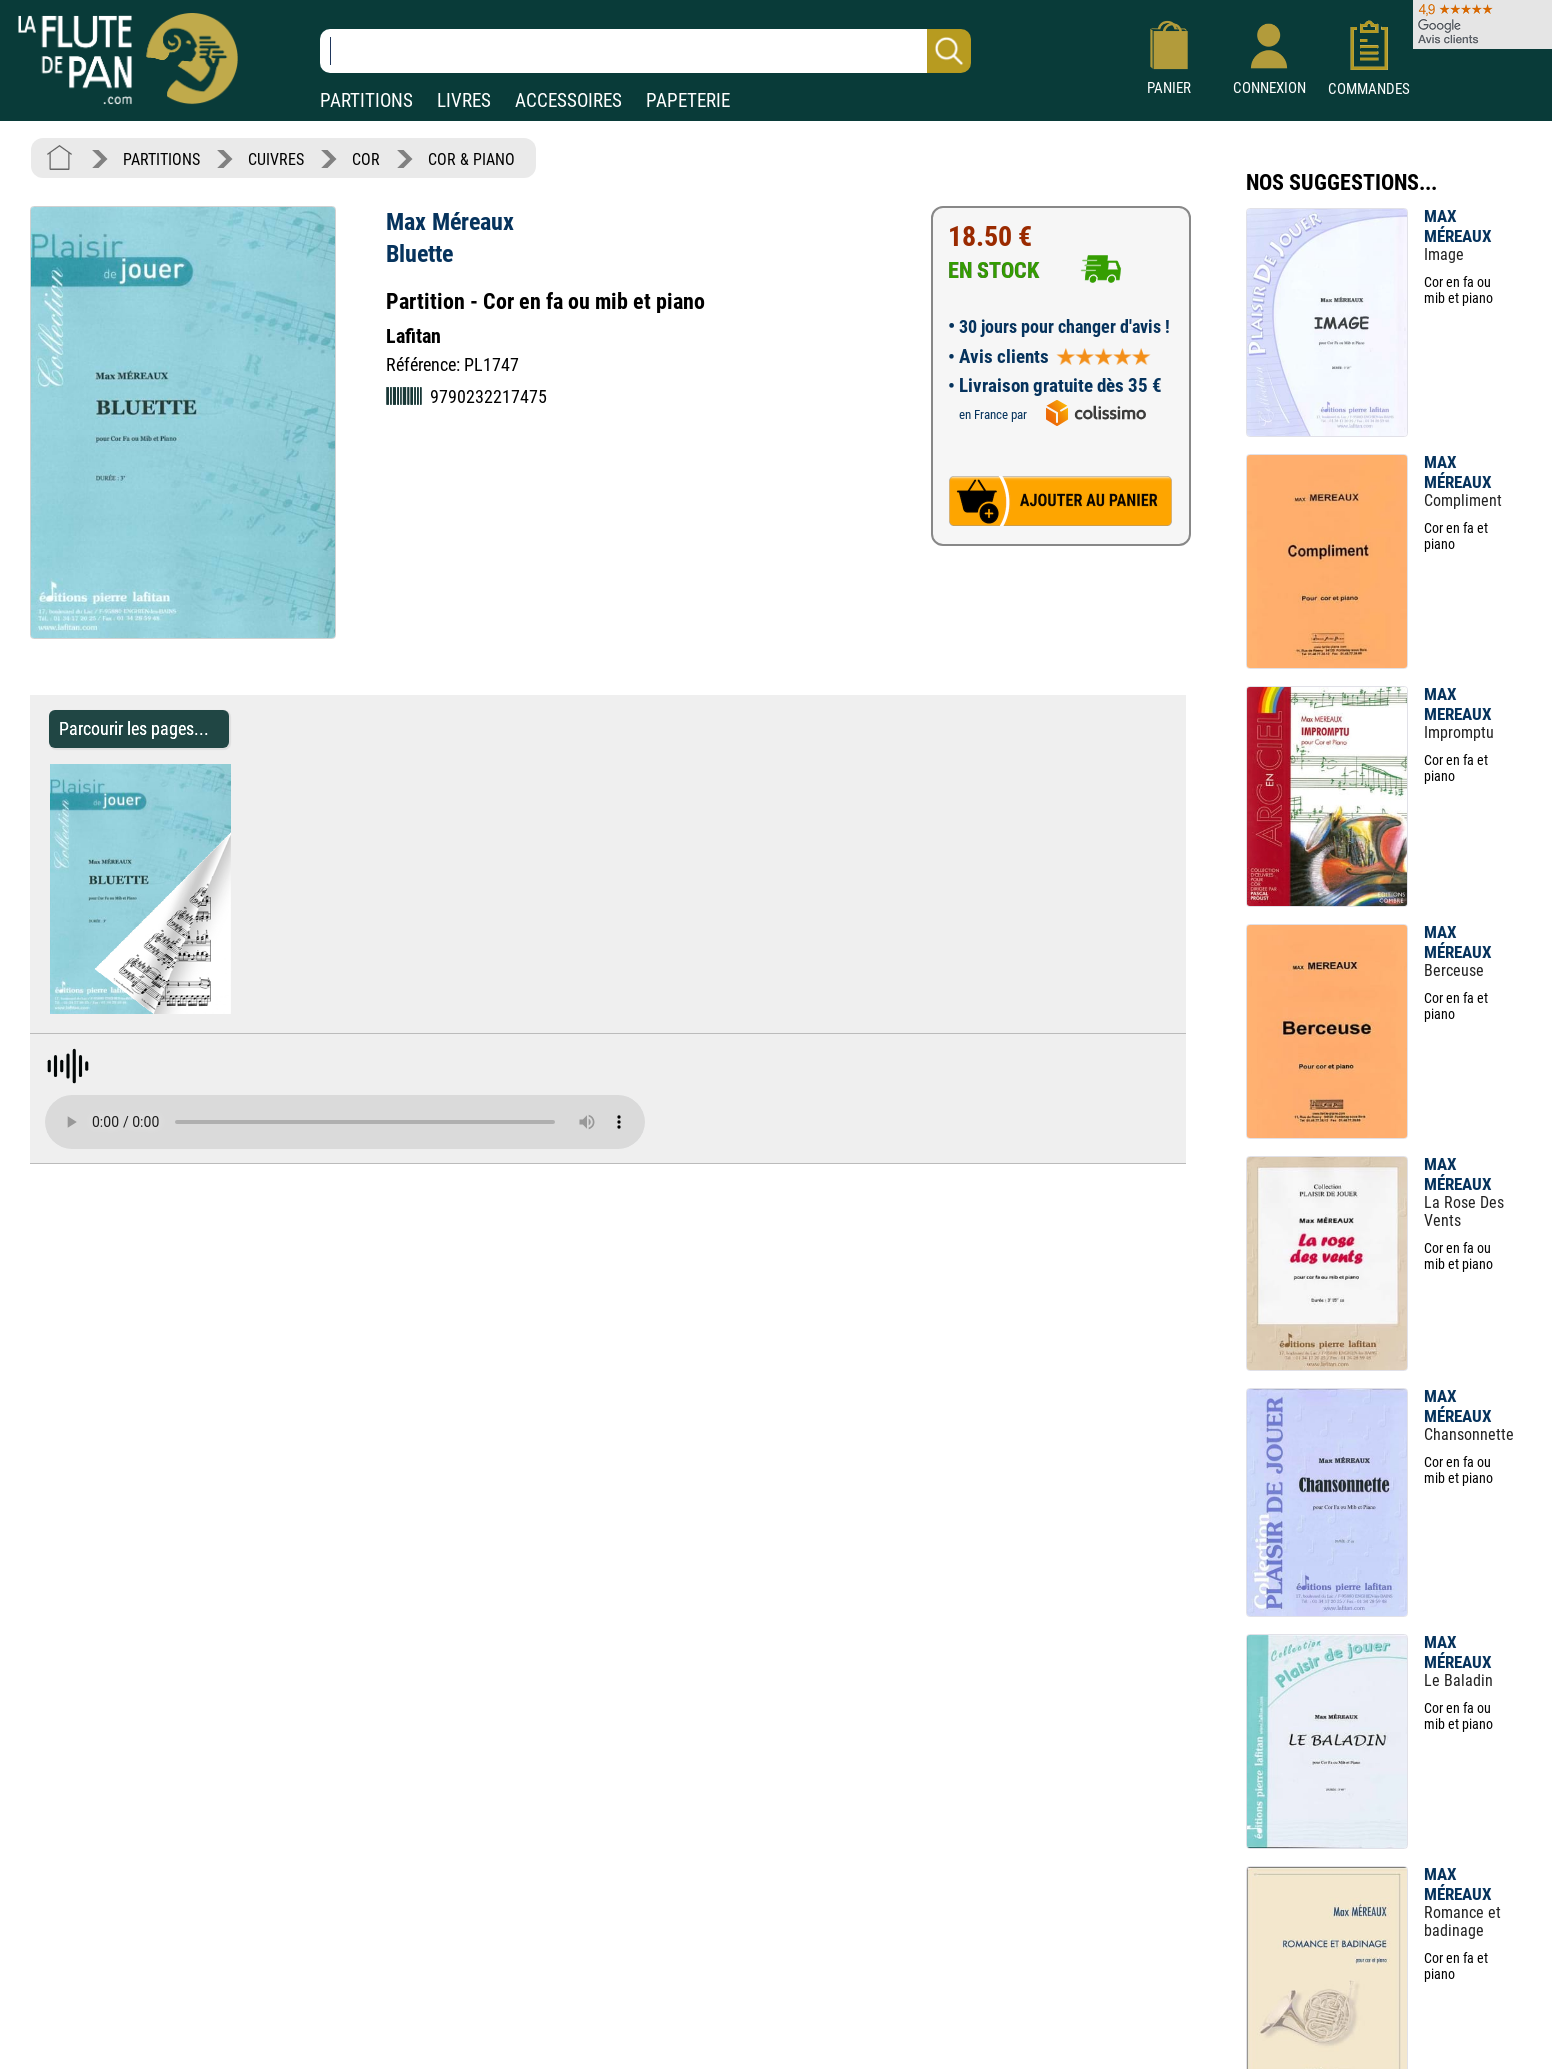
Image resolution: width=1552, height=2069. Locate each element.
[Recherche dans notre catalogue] (645, 51)
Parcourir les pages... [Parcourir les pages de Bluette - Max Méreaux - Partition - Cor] (134, 728)
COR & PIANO (471, 159)
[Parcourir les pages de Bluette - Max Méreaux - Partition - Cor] (240, 1008)
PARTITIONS (366, 100)
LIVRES (464, 100)
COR (366, 159)
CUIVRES (276, 159)
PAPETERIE (688, 100)
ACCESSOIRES (568, 100)
